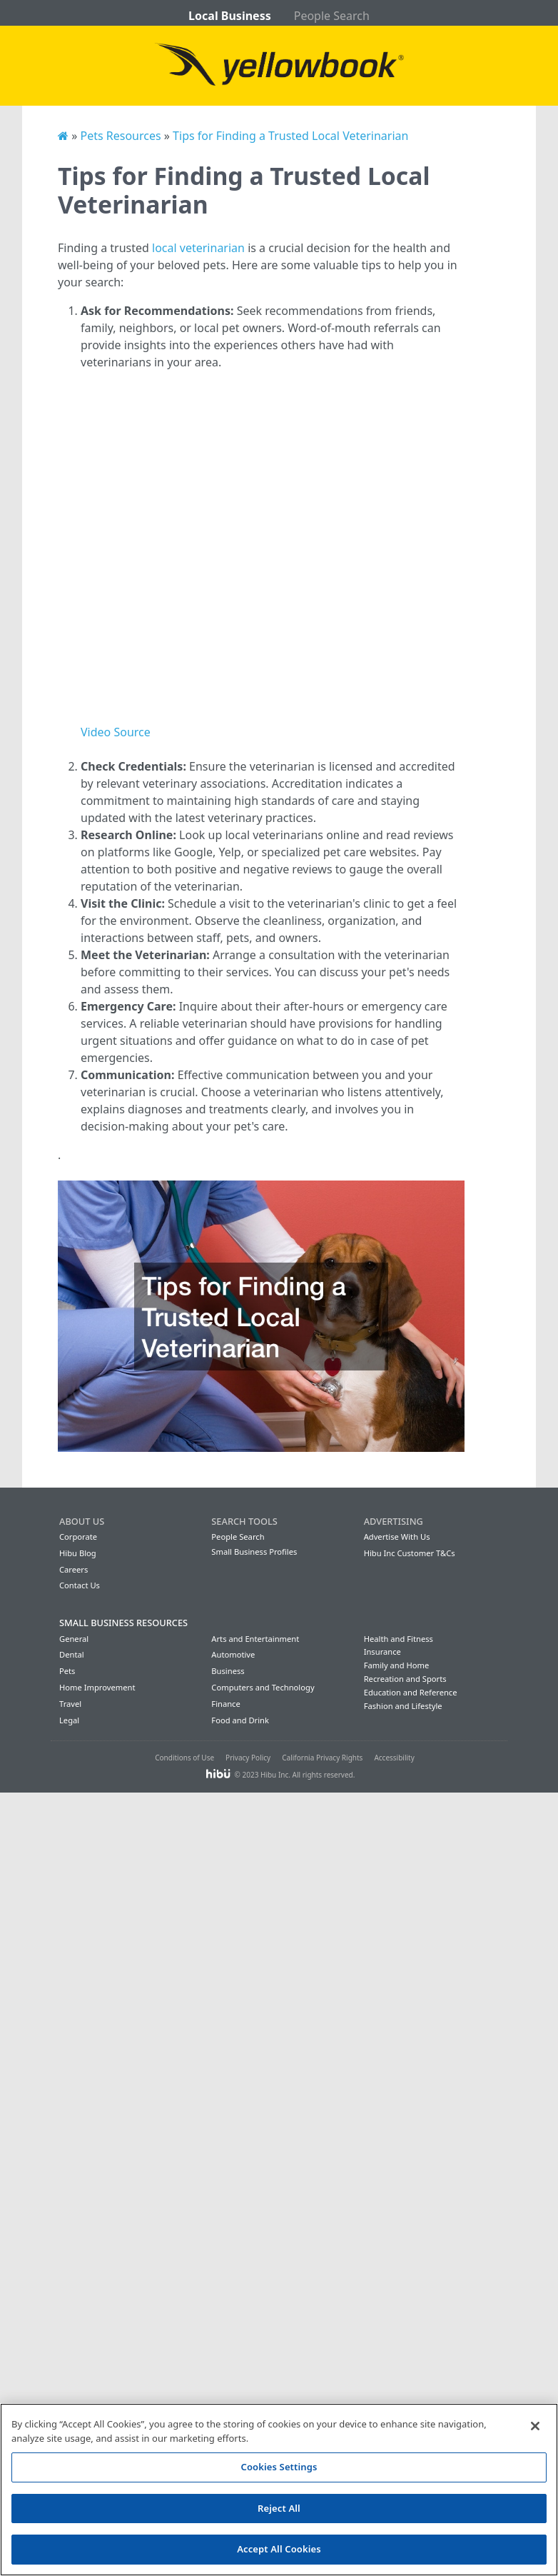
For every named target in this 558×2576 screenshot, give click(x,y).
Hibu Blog (77, 1553)
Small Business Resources (123, 1622)
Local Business (229, 16)
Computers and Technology (262, 1687)
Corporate (78, 1536)
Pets (67, 1670)
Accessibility (394, 1758)
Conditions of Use (184, 1758)
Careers (73, 1569)
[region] (279, 2489)
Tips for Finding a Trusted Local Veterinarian (290, 136)
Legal (69, 1720)
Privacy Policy (247, 1758)
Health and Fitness (398, 1638)
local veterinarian (198, 248)
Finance (225, 1703)
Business (227, 1670)
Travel (70, 1703)
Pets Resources (120, 136)
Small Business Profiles (254, 1551)
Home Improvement (97, 1687)
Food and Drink (240, 1720)
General (73, 1638)
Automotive (233, 1654)
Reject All (279, 2508)
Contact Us (79, 1585)
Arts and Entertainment (255, 1638)
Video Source (116, 732)
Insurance (382, 1651)
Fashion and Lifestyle (403, 1705)
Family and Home (397, 1665)
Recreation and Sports (405, 1678)
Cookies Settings (279, 2466)
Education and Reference (410, 1692)
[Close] (535, 2426)
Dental (71, 1654)
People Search (332, 16)
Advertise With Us (397, 1536)
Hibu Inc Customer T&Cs (409, 1553)
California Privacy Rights (322, 1758)
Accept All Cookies (279, 2548)
